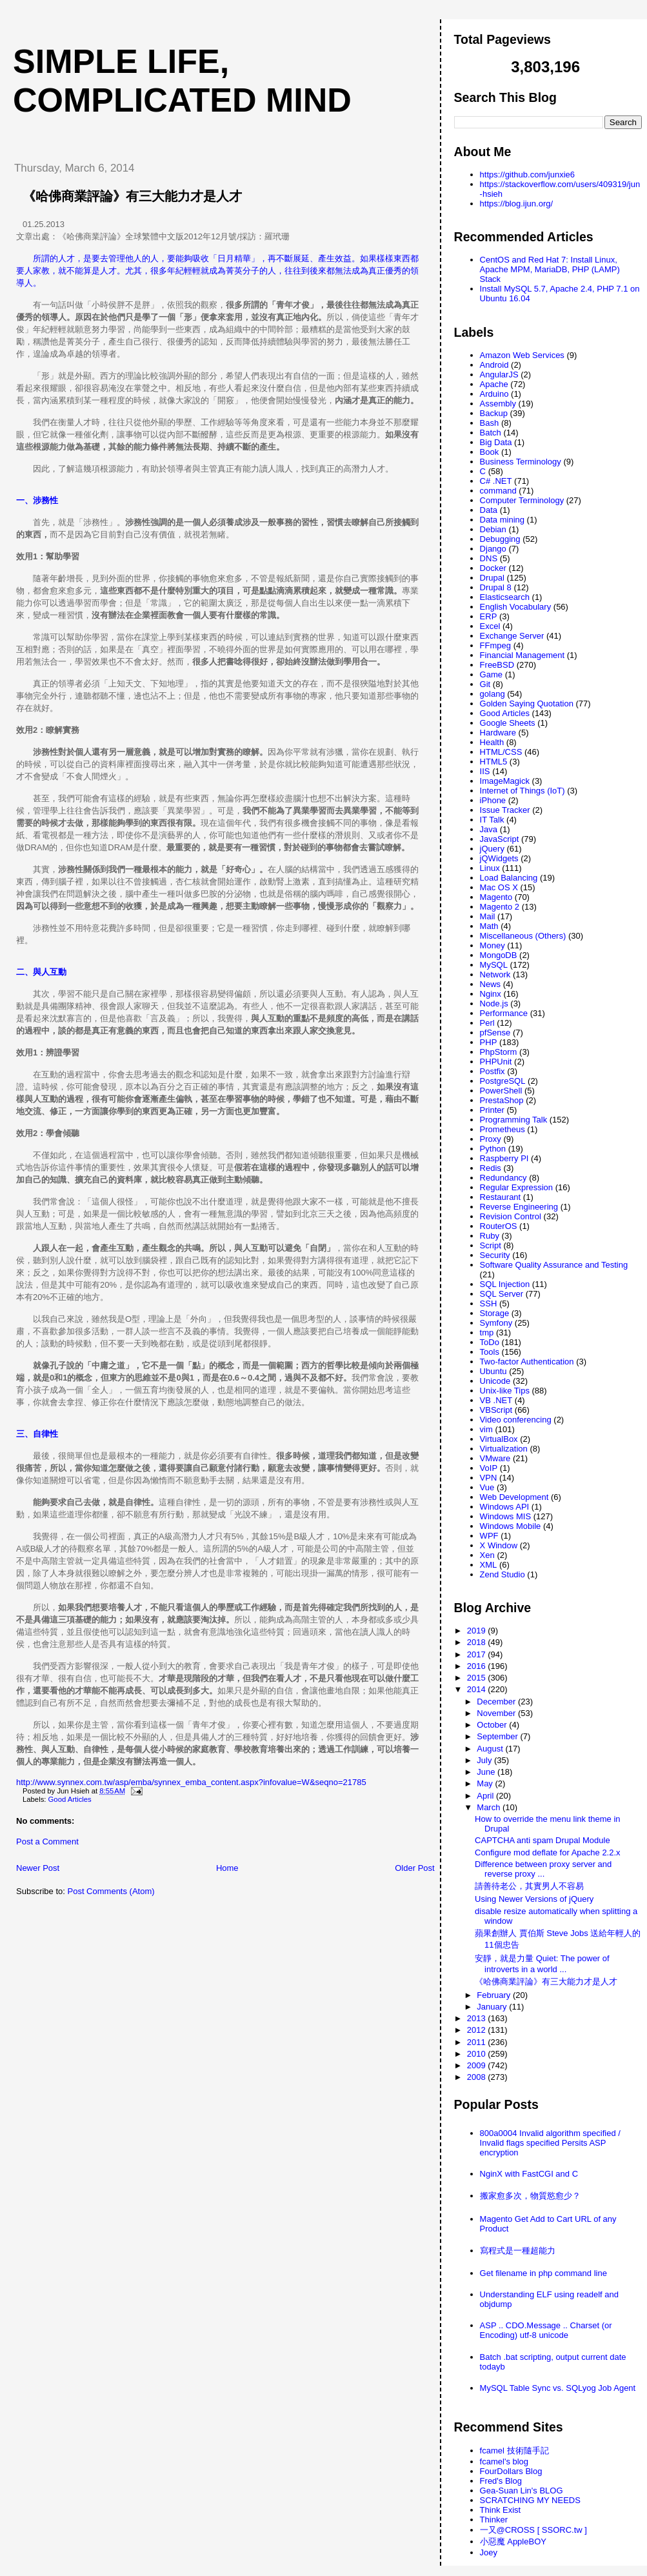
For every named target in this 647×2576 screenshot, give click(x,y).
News (490, 984)
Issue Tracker (505, 810)
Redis (490, 1168)
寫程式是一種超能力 (517, 2250)
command (498, 490)
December (497, 1701)
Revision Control (510, 1216)
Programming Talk (514, 1119)
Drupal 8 (496, 587)
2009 (477, 2065)
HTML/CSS (501, 752)
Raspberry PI (504, 1158)
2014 (477, 1689)
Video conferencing (516, 1419)
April (486, 1796)
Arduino (494, 394)
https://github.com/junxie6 (527, 174)
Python (493, 1148)
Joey (488, 2552)
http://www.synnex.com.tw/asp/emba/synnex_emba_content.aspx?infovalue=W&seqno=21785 (191, 1782)
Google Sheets (507, 723)
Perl (487, 1023)
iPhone (493, 800)
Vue (487, 1487)
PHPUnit (496, 1061)
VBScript (496, 1410)
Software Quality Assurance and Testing (554, 1265)
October (493, 1725)
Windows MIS (505, 1516)
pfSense (495, 1032)
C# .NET (496, 481)
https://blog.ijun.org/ (516, 203)
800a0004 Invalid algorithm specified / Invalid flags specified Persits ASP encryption (550, 2142)
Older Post (414, 1868)
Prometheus (502, 1129)
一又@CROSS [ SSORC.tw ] (533, 2530)
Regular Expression (516, 1187)
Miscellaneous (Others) (523, 936)
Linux (490, 868)
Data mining (502, 519)
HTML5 (494, 761)
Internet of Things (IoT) (522, 790)
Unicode (495, 1381)
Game (491, 674)
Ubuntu (493, 1371)
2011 (477, 2042)
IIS (485, 771)
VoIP (488, 1468)
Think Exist (500, 2510)
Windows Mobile (510, 1526)
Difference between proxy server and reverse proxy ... (543, 1869)
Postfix (492, 1071)
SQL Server (501, 1294)
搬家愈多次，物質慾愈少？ (530, 2196)
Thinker (494, 2519)
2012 (477, 2030)
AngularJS (499, 374)
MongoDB (498, 955)
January (493, 2007)
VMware (495, 1458)
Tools (489, 1352)
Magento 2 (499, 907)
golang (492, 694)
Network (495, 974)
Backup (494, 413)
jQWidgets (499, 858)
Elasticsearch (505, 597)
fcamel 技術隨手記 (514, 2450)
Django (493, 549)
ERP (488, 616)
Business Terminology (520, 461)
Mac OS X (499, 887)
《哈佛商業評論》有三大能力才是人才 (132, 196)
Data (488, 510)
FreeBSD (497, 665)
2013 (477, 2018)
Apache (494, 384)
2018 (477, 1642)
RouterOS (498, 1226)
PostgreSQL (503, 1081)
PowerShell (501, 1090)
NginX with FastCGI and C (529, 2174)
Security (495, 1255)
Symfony (496, 1323)
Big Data (496, 442)
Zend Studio (502, 1574)
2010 (477, 2054)
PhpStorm (498, 1052)
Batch (490, 432)
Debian (493, 529)
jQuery (492, 849)
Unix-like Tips (505, 1390)
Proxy (490, 1139)
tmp (487, 1332)
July (485, 1760)
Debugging (500, 539)
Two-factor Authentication (527, 1361)
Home (227, 1868)
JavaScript (499, 839)
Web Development (514, 1497)
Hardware (498, 732)
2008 (477, 2077)
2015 (477, 1677)
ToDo (489, 1342)
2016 (477, 1666)
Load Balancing (509, 878)
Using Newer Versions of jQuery (534, 1899)
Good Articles (70, 1799)
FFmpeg (495, 645)
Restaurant (500, 1197)
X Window (499, 1545)
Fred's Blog (501, 2481)
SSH (488, 1303)
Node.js (494, 1003)
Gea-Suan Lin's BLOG (521, 2490)
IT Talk (492, 819)
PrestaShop (502, 1100)
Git (485, 684)
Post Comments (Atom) (111, 1891)
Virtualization (504, 1448)
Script (490, 1245)
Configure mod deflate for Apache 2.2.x (547, 1852)
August (491, 1748)
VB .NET (496, 1400)
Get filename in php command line (543, 2273)
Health (492, 742)
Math (489, 926)
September (498, 1736)
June (487, 1772)
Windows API (505, 1507)
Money (492, 945)
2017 (477, 1654)
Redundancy (503, 1178)
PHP (488, 1042)
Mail (487, 916)
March (490, 1807)
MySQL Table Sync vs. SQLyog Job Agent (558, 2388)
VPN (488, 1478)
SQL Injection (505, 1284)
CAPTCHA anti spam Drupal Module (542, 1840)
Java (488, 829)
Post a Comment (47, 1841)
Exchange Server (512, 636)
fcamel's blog (504, 2461)
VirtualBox (499, 1439)
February (495, 1995)
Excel (490, 626)
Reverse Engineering (519, 1207)
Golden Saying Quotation (526, 703)
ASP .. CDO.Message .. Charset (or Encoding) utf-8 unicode (546, 2330)
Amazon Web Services (522, 355)
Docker (493, 568)
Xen (487, 1555)
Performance (504, 1013)
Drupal (492, 578)
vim (486, 1429)
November (497, 1713)
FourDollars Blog (511, 2471)
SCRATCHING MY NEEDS (530, 2500)
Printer (492, 1110)
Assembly (498, 403)
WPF (489, 1536)
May (486, 1783)
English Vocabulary (516, 607)
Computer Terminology (522, 500)
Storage (495, 1313)
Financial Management (522, 655)
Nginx (490, 994)
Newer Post (37, 1868)
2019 (477, 1630)
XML (488, 1565)
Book (489, 452)
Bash (489, 423)
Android (494, 365)
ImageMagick (505, 781)
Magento (496, 897)
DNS (488, 558)
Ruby (489, 1236)
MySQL (494, 965)
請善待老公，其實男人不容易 (529, 1886)
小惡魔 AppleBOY (513, 2541)
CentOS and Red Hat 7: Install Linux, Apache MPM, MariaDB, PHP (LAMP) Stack (550, 269)
